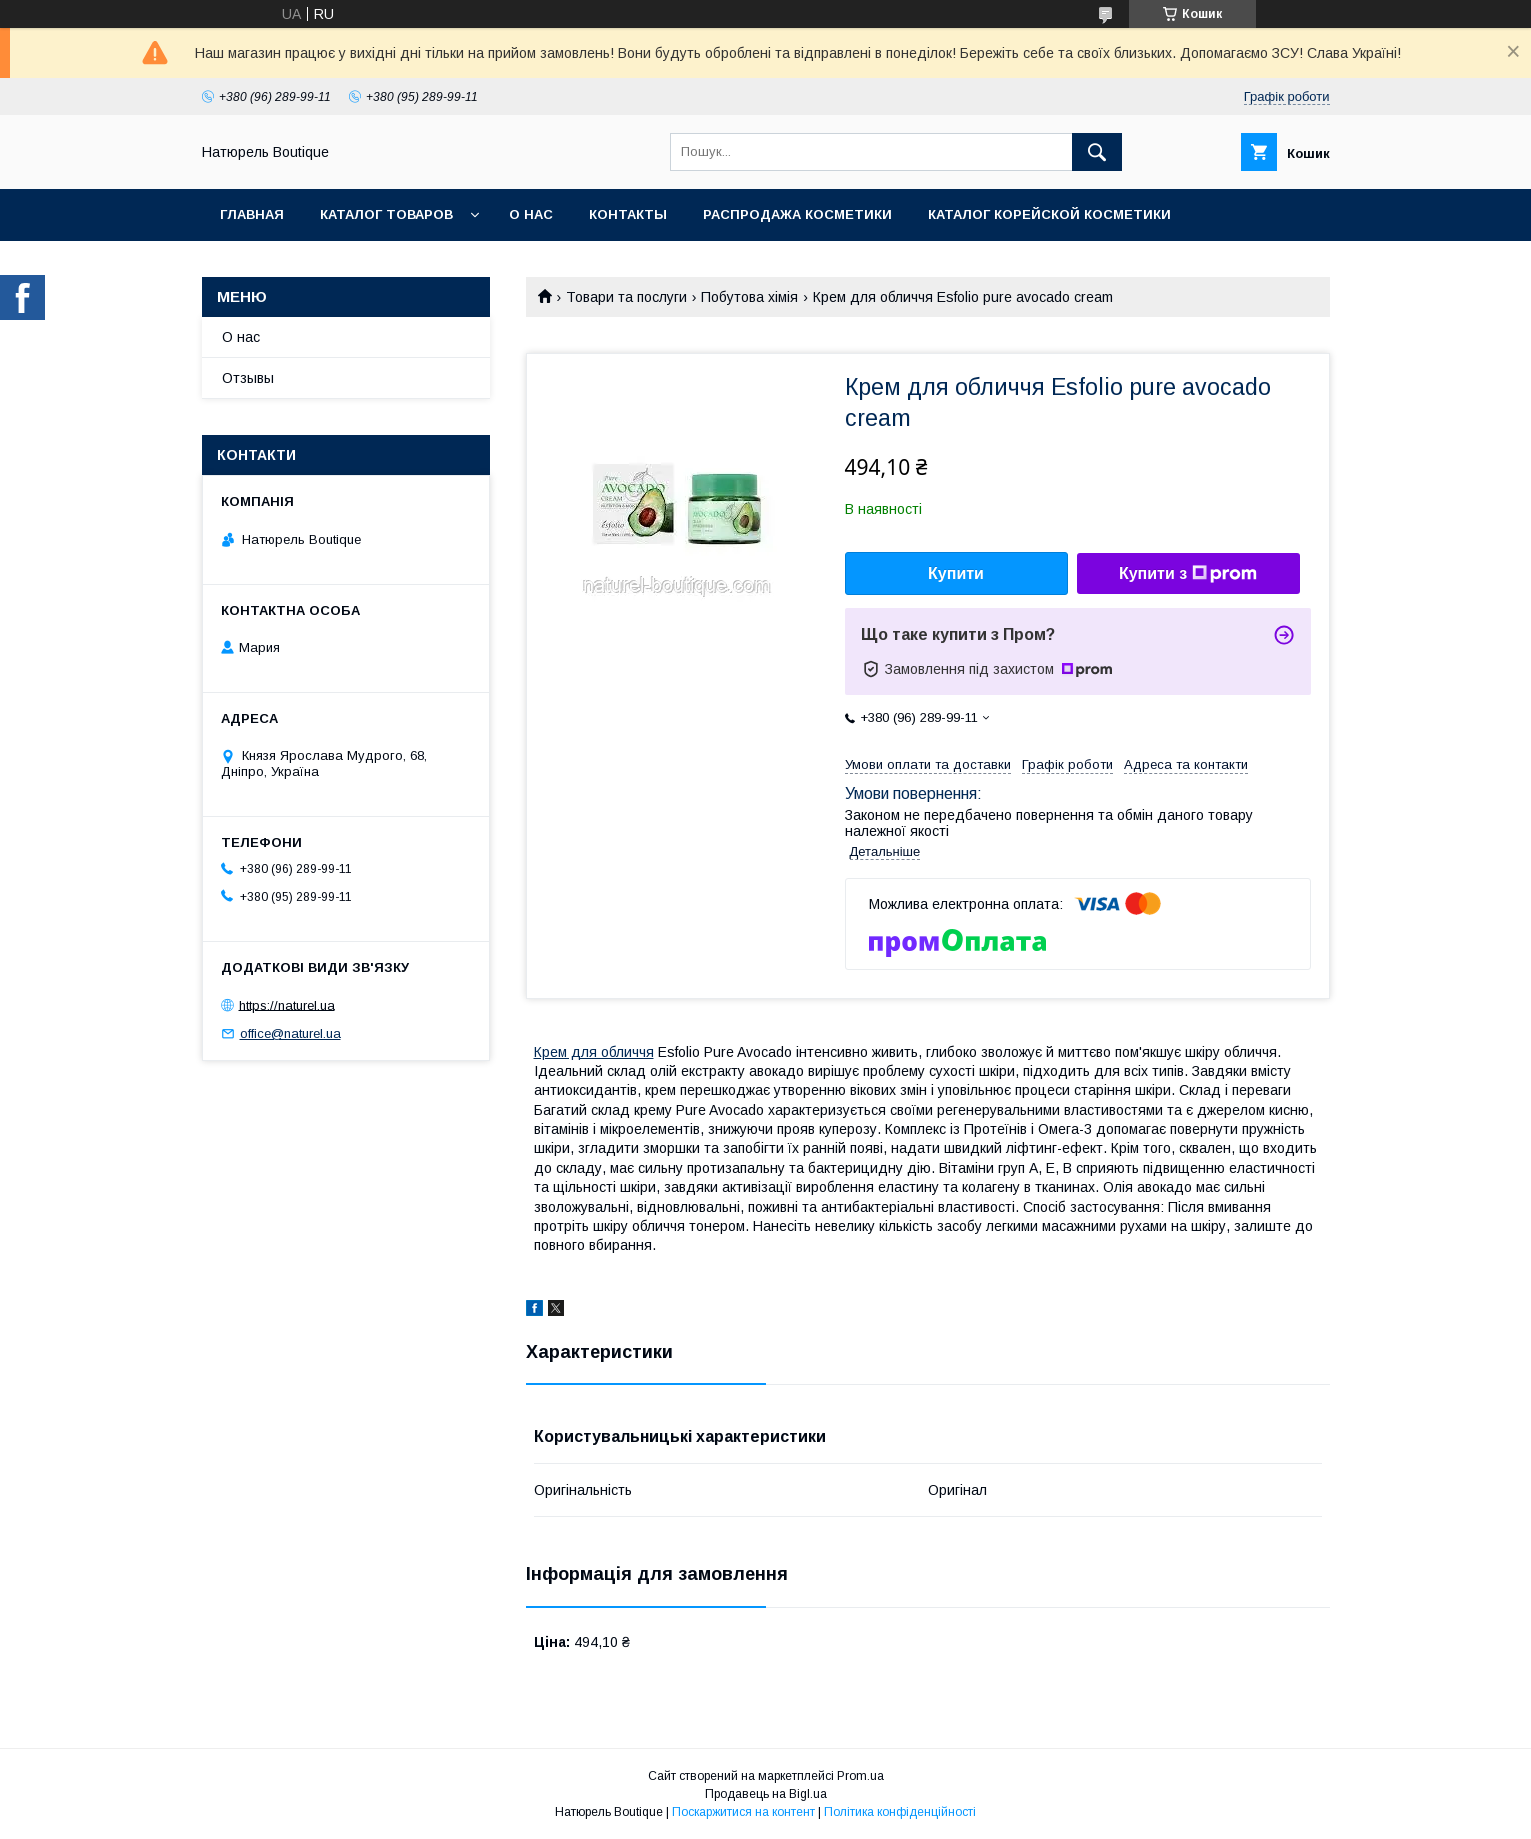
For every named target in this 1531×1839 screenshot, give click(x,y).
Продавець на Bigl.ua (766, 1794)
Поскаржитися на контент (743, 1812)
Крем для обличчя (594, 1052)
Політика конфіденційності (900, 1812)
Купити (956, 573)
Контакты (628, 214)
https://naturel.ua (287, 1004)
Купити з (1188, 574)
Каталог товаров (386, 214)
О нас (531, 214)
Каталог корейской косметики (1049, 214)
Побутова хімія (749, 297)
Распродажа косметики (797, 214)
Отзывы (248, 378)
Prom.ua (860, 1776)
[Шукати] (1097, 152)
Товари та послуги (626, 297)
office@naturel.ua (290, 1033)
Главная (252, 214)
